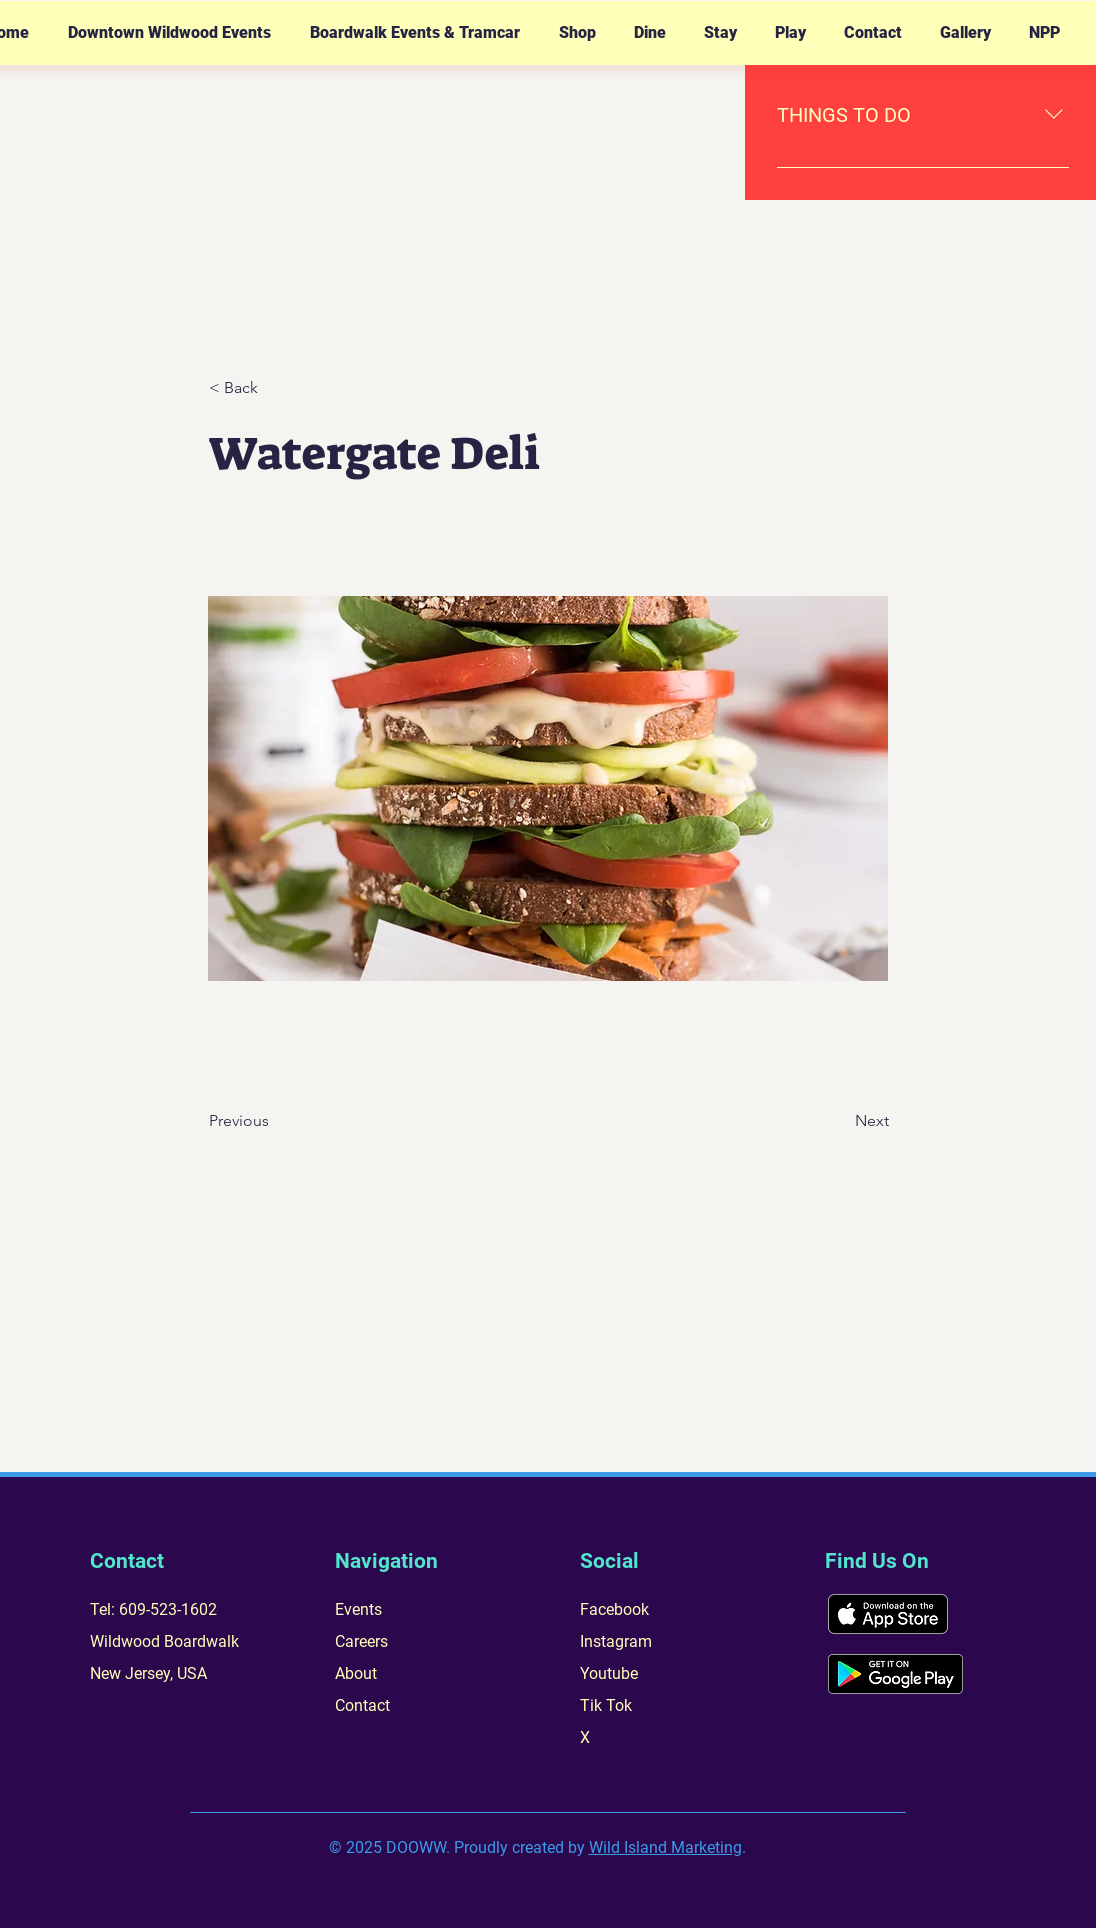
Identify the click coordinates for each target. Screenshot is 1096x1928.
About (356, 1673)
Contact (362, 1705)
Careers (361, 1641)
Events (358, 1609)
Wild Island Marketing (665, 1847)
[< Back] (275, 388)
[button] (169, 33)
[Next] (839, 1121)
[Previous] (275, 1121)
